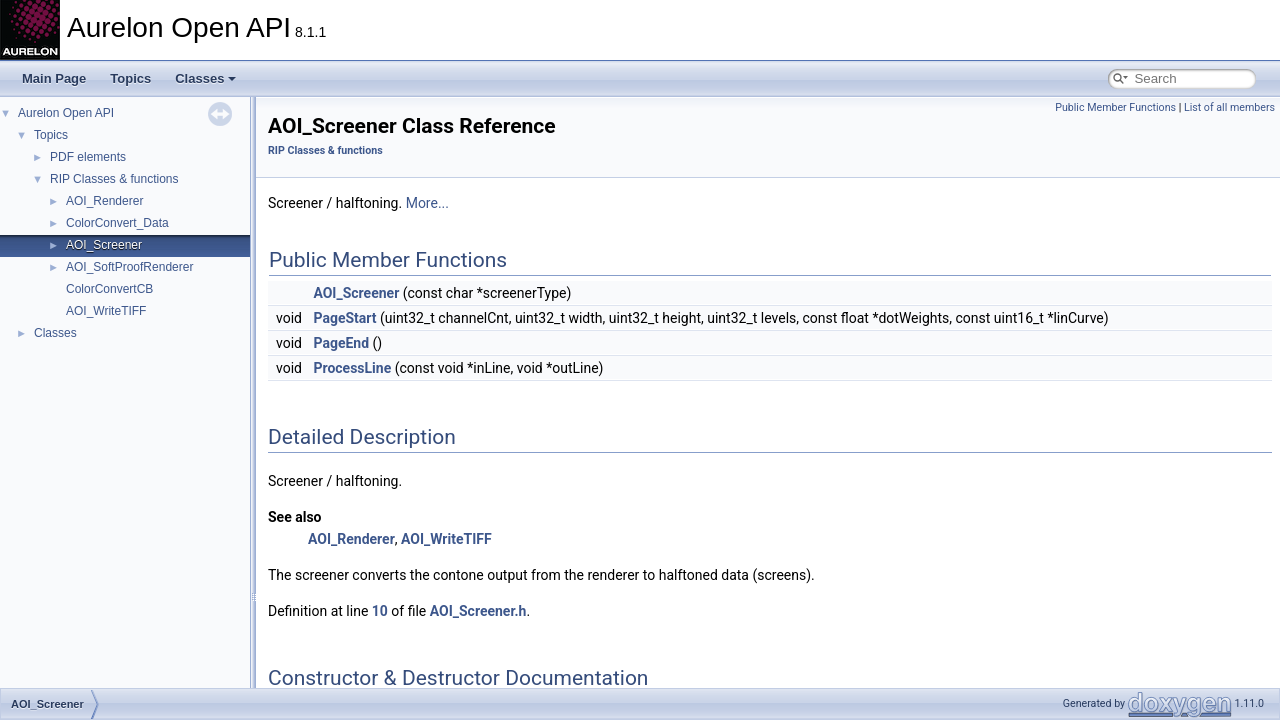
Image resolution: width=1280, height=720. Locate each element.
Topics (130, 78)
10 (380, 611)
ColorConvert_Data (117, 223)
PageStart (344, 318)
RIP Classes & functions (114, 179)
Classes (205, 78)
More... (427, 203)
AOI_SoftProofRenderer (129, 267)
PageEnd (341, 343)
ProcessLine (352, 368)
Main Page (54, 78)
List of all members (1229, 107)
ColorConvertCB (109, 289)
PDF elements (88, 157)
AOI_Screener (104, 245)
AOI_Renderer (104, 201)
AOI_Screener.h (478, 611)
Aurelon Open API (66, 113)
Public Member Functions (1115, 107)
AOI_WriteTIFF (106, 311)
